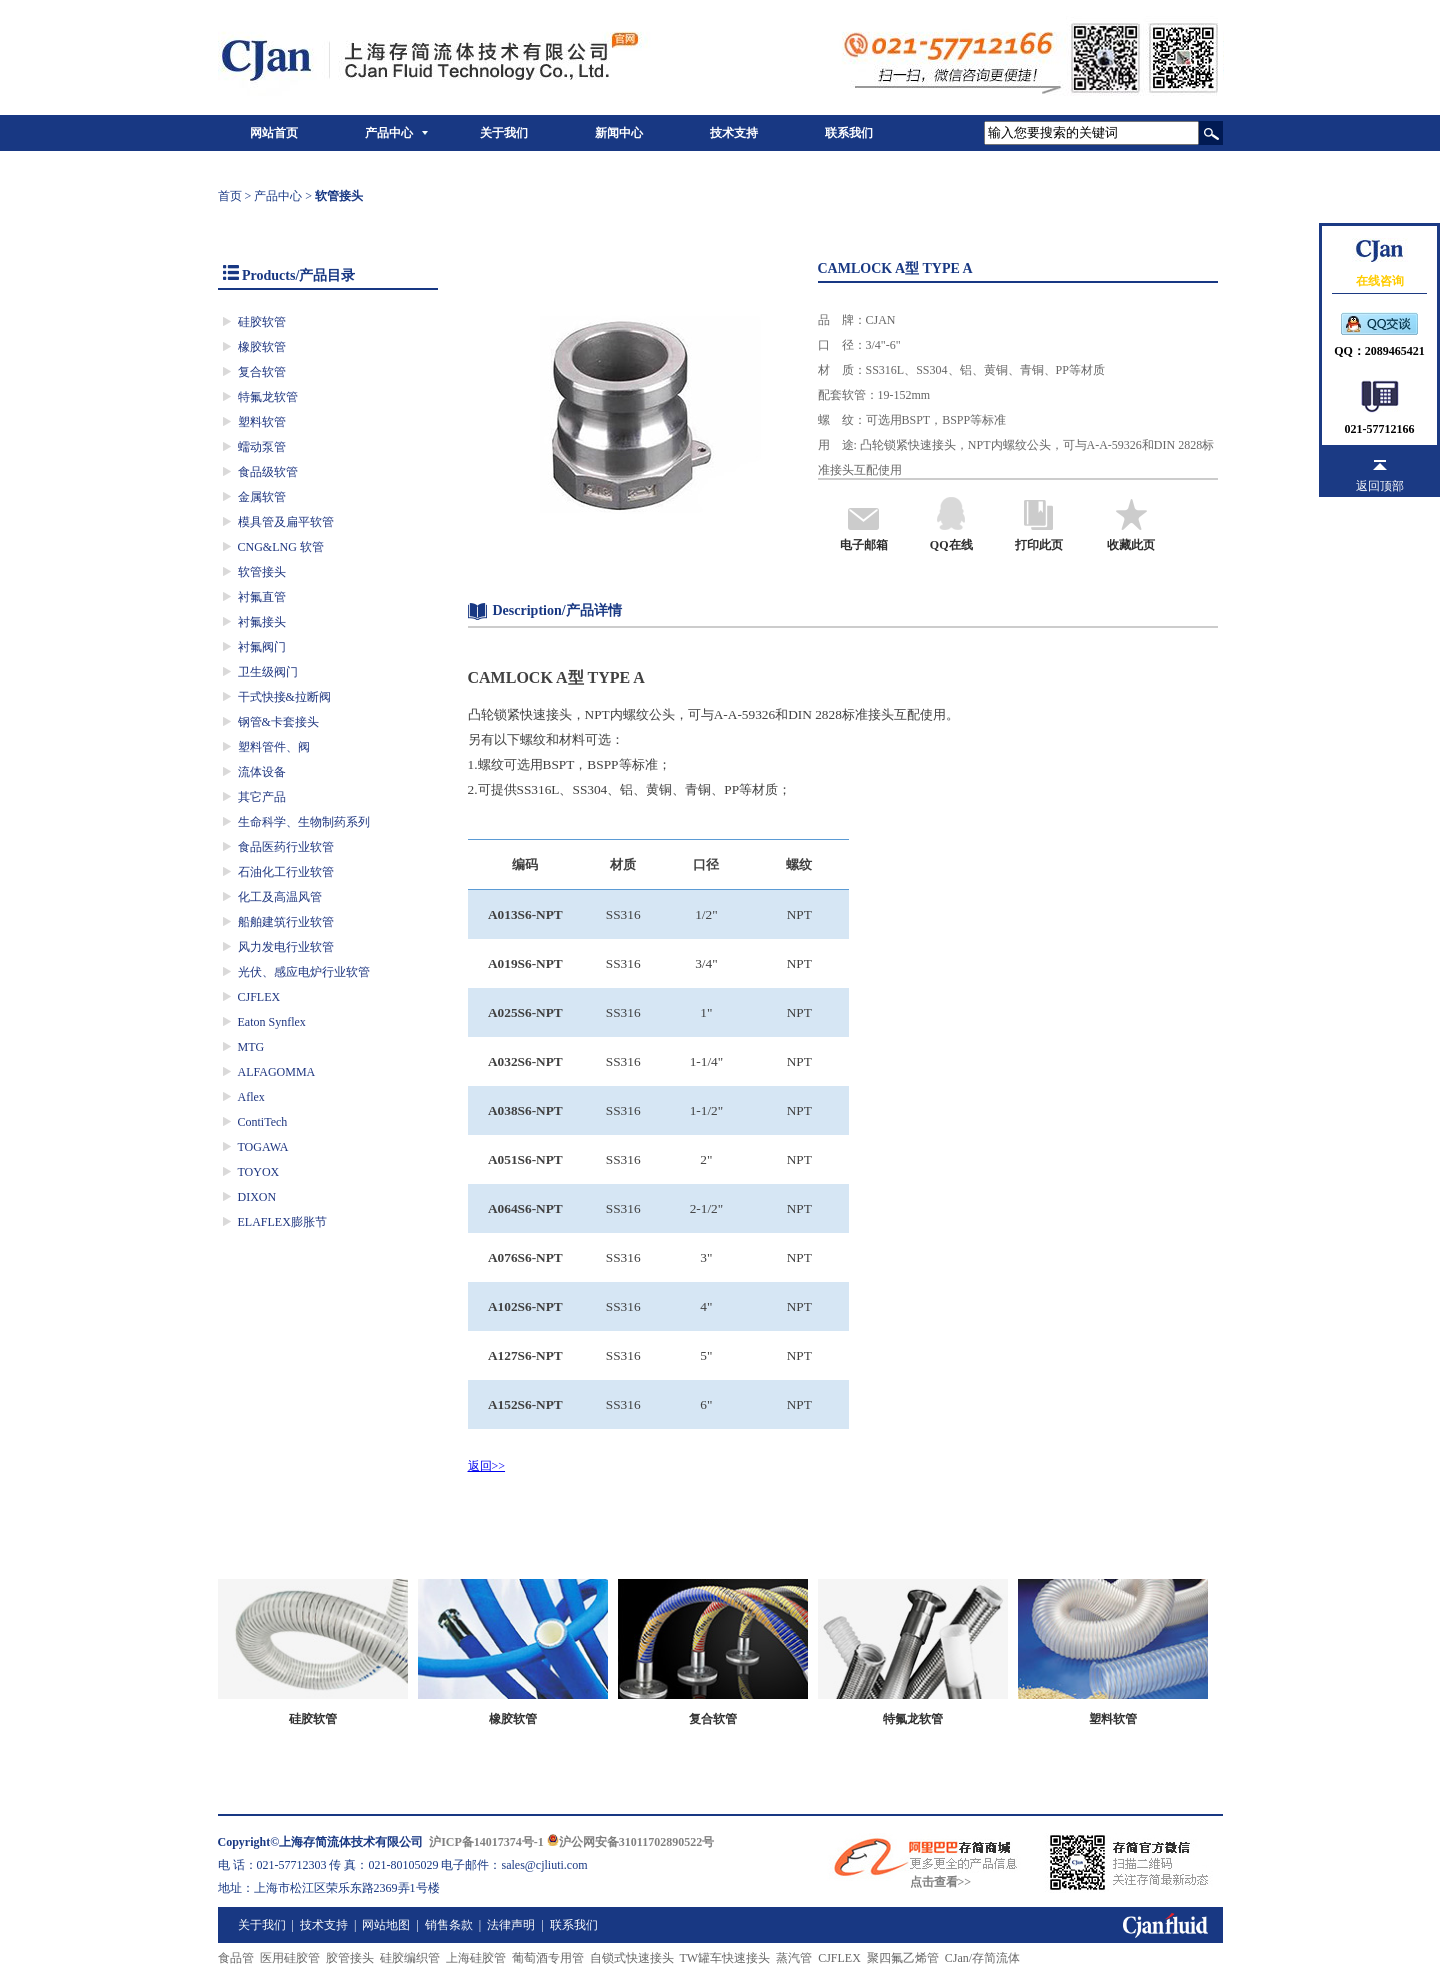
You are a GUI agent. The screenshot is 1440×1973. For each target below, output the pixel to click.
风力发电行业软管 (286, 947)
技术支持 (734, 133)
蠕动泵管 (262, 447)
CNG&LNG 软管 (281, 547)
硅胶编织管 (410, 1958)
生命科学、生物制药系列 (304, 822)
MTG (251, 1047)
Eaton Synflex (272, 1022)
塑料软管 (262, 422)
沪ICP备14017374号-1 (486, 1842)
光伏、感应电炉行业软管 (304, 972)
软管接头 (262, 572)
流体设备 (262, 772)
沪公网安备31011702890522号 (630, 1842)
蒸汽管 (794, 1958)
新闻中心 (619, 133)
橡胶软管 (262, 347)
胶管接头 (350, 1958)
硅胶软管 (262, 322)
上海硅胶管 (476, 1958)
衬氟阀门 (262, 647)
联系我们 (849, 133)
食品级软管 (268, 472)
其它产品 (262, 797)
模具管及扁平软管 (286, 522)
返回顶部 (1380, 486)
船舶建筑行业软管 (286, 922)
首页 (230, 196)
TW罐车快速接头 (725, 1958)
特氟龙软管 (268, 397)
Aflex (251, 1097)
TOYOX (259, 1172)
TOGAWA (263, 1147)
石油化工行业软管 (286, 872)
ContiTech (263, 1122)
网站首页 (274, 133)
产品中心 (389, 133)
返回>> (487, 1466)
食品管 (236, 1958)
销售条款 (449, 1925)
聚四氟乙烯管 (903, 1958)
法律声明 (511, 1925)
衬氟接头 (262, 622)
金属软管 (262, 497)
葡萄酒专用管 (548, 1958)
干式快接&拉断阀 (284, 697)
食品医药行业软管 (286, 847)
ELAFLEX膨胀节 (282, 1222)
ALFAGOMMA (277, 1072)
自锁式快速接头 (632, 1958)
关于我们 (504, 133)
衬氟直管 (262, 597)
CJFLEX (259, 997)
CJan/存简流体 (982, 1958)
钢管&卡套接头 (278, 722)
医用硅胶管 (290, 1958)
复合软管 (262, 372)
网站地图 (386, 1925)
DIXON (257, 1197)
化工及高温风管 (280, 897)
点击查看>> (941, 1882)
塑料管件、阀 (274, 747)
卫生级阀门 (268, 672)
